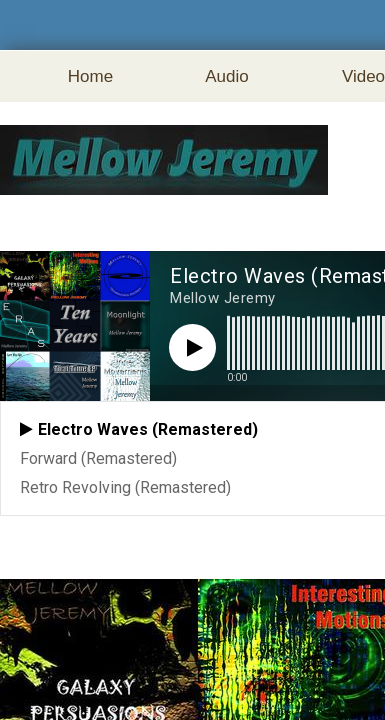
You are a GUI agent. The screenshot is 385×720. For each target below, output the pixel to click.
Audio (226, 76)
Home (90, 76)
